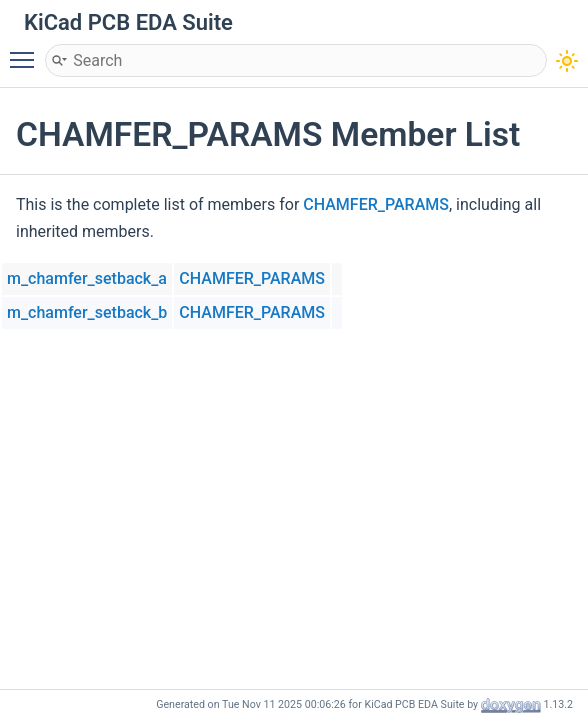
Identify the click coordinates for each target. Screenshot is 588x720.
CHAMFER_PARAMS (376, 204)
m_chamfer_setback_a (87, 278)
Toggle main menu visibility (27, 51)
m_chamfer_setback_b (87, 312)
